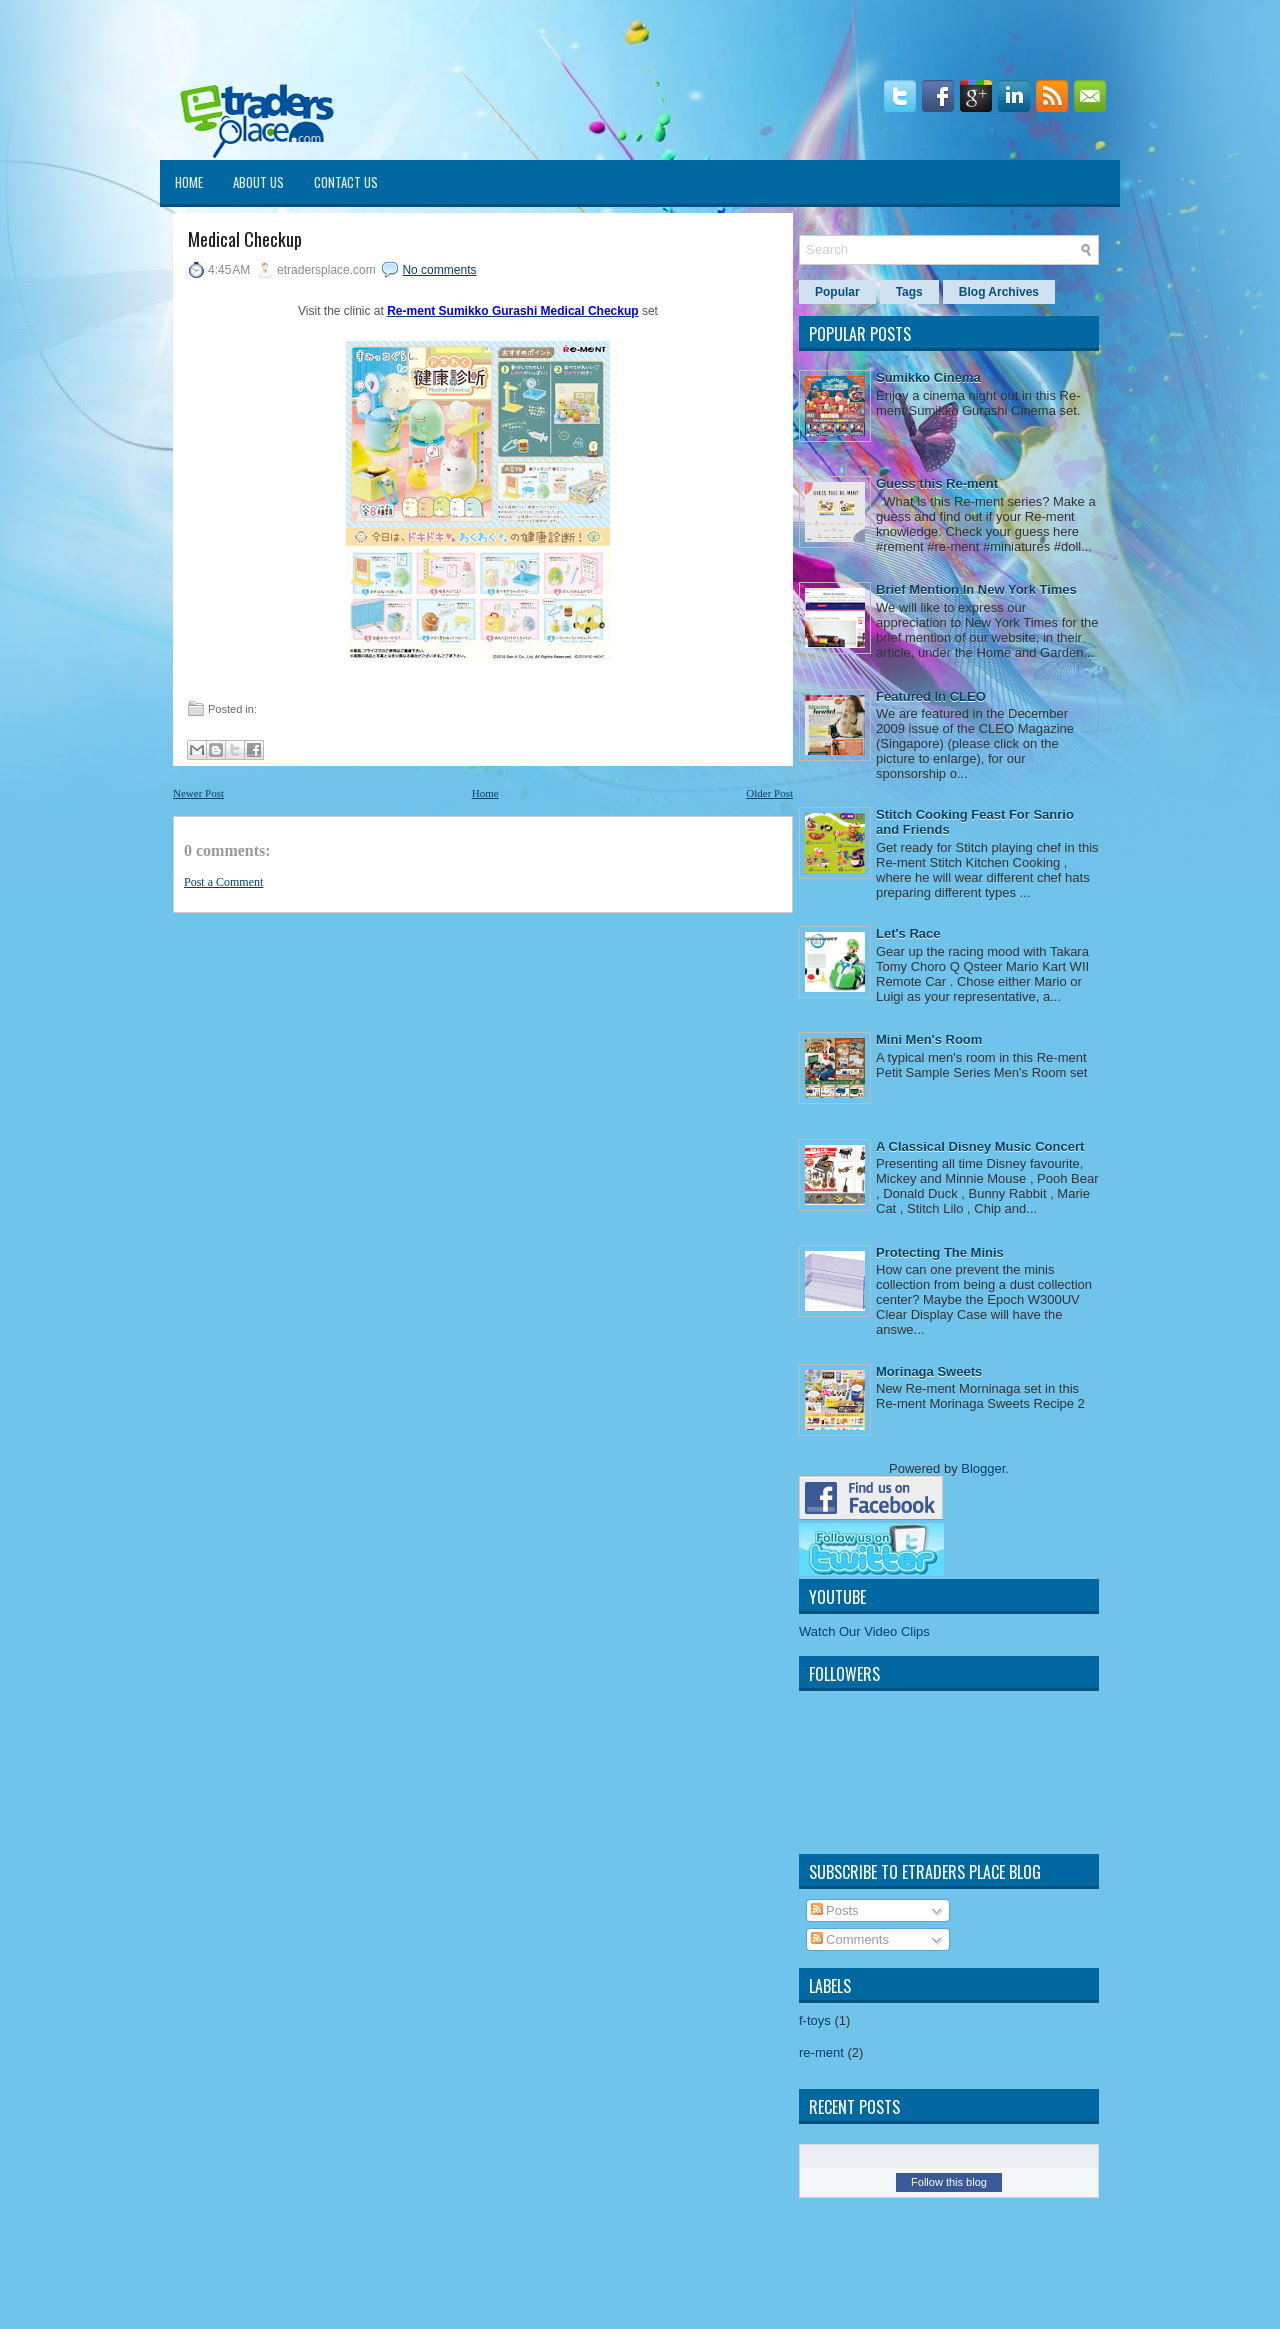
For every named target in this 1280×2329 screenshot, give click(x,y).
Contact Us (346, 182)
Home (189, 182)
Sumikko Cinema (928, 377)
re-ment (821, 2052)
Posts (835, 1910)
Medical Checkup (245, 239)
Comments (850, 1939)
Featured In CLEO (931, 696)
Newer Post (198, 793)
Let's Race (908, 933)
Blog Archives (999, 292)
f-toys (815, 2020)
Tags (909, 292)
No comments (439, 270)
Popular (837, 292)
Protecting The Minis (940, 1252)
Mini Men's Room (929, 1039)
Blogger (983, 1468)
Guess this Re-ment (937, 483)
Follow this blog (949, 2182)
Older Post (769, 793)
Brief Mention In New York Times (976, 589)
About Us (258, 182)
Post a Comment (223, 882)
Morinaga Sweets (929, 1371)
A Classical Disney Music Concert (980, 1146)
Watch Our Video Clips (864, 1631)
